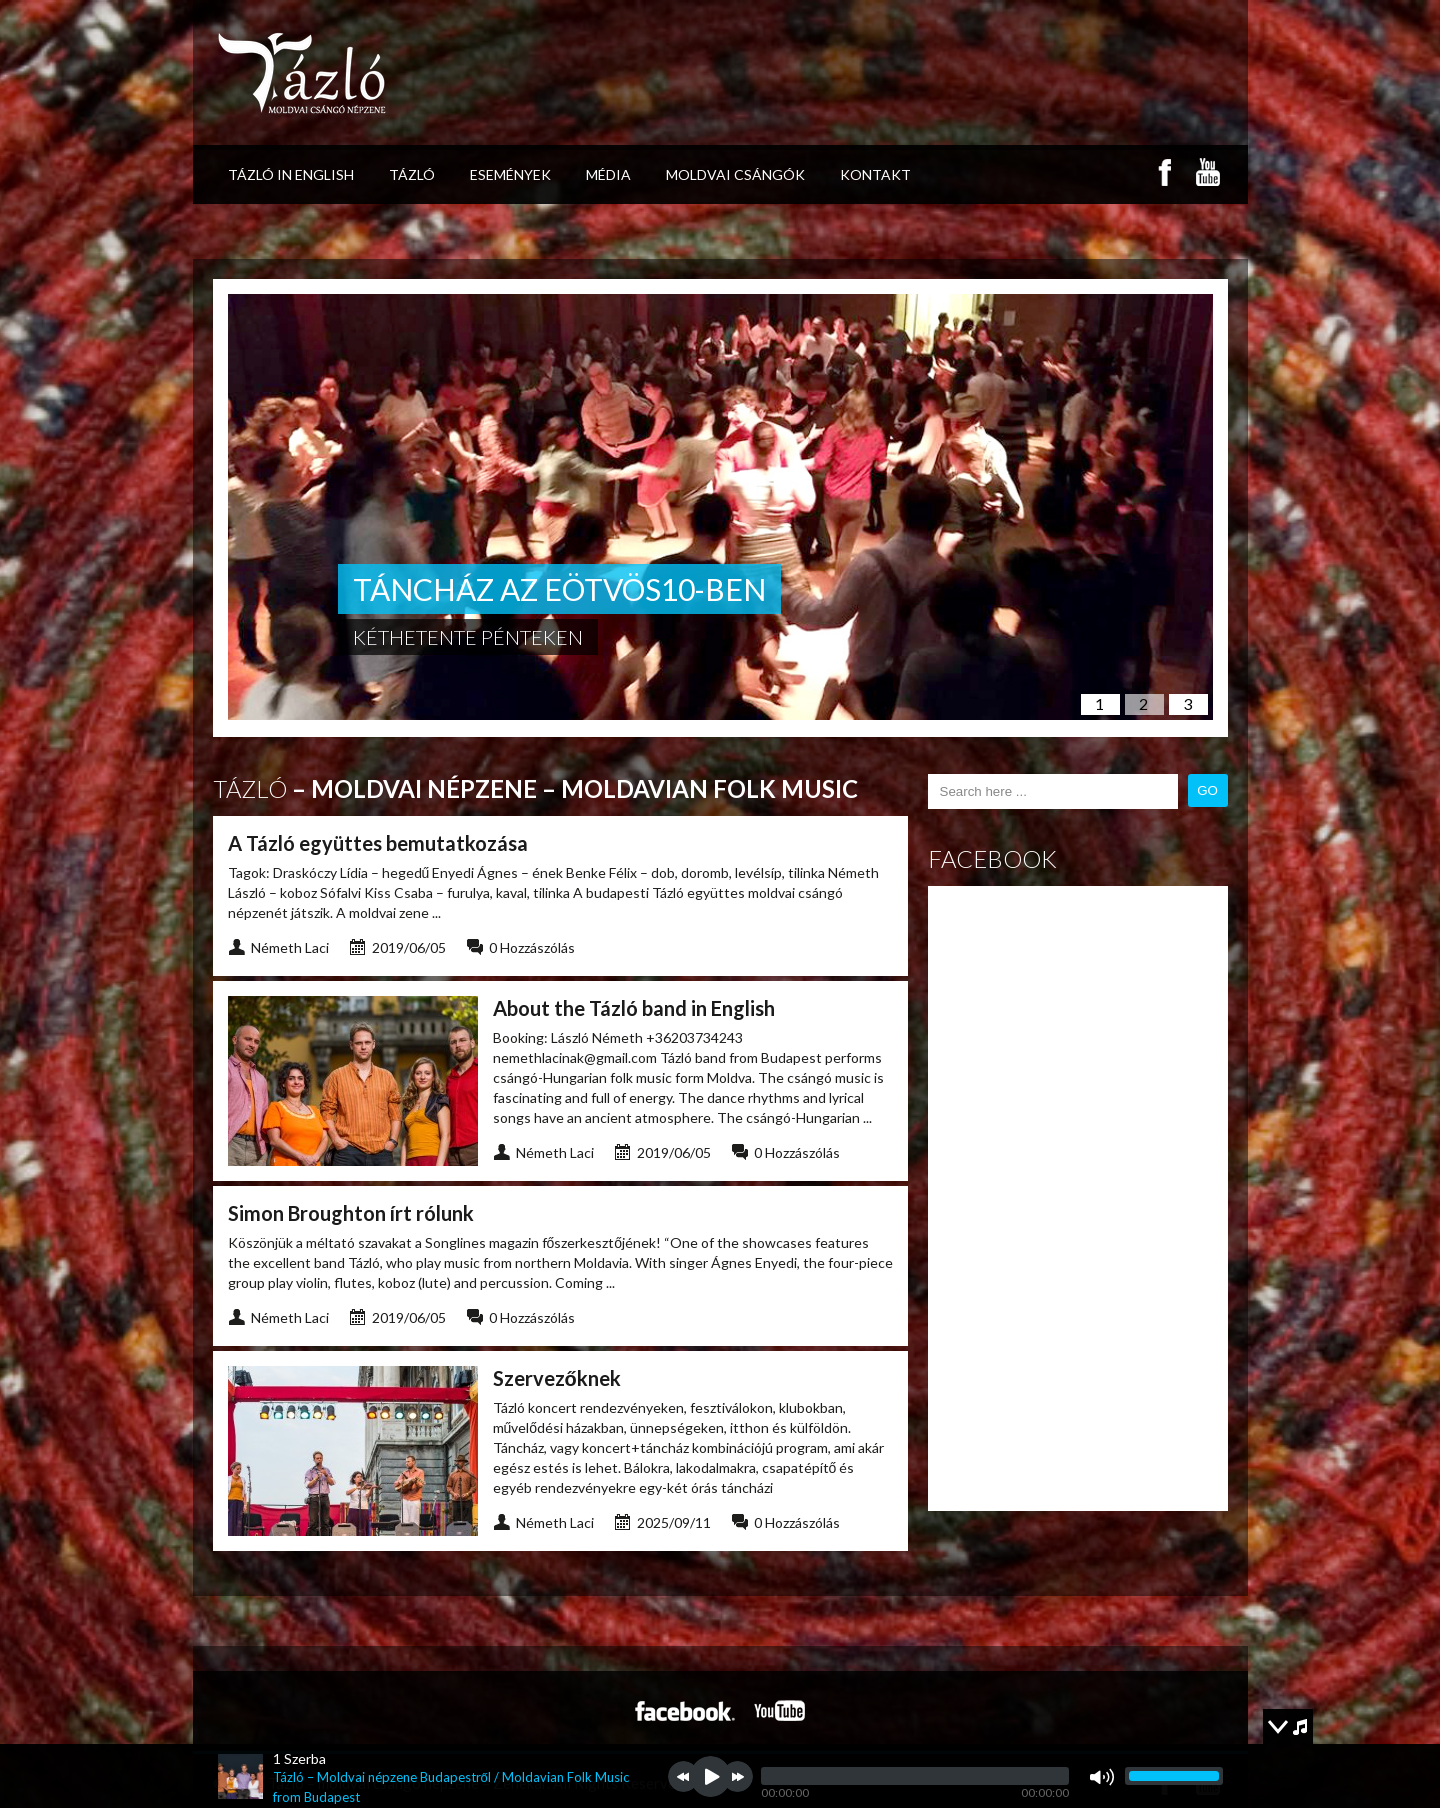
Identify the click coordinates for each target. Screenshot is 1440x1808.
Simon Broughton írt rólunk (351, 1213)
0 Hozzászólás (532, 947)
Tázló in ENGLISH (291, 174)
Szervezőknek (557, 1378)
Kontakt (875, 174)
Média (608, 174)
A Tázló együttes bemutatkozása (378, 843)
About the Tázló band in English (634, 1008)
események (510, 174)
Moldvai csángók (735, 174)
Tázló (412, 174)
